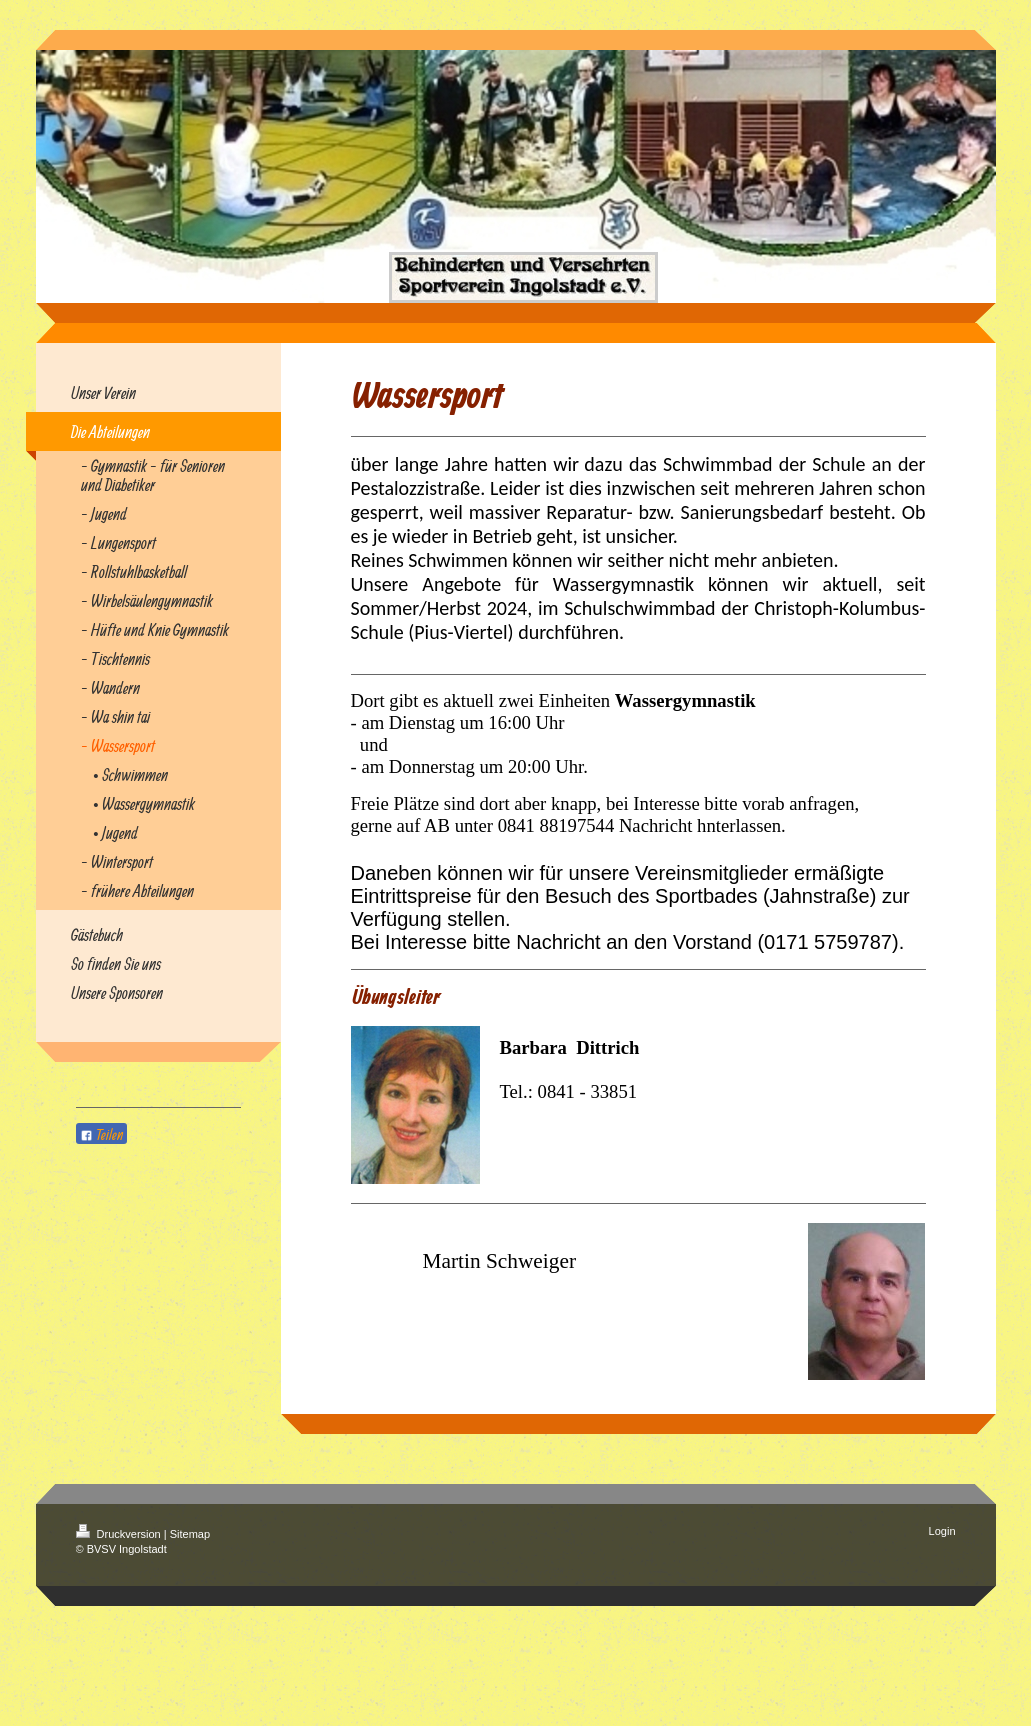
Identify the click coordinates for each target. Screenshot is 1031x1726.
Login (942, 1531)
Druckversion (120, 1534)
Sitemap (190, 1534)
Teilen (101, 1134)
